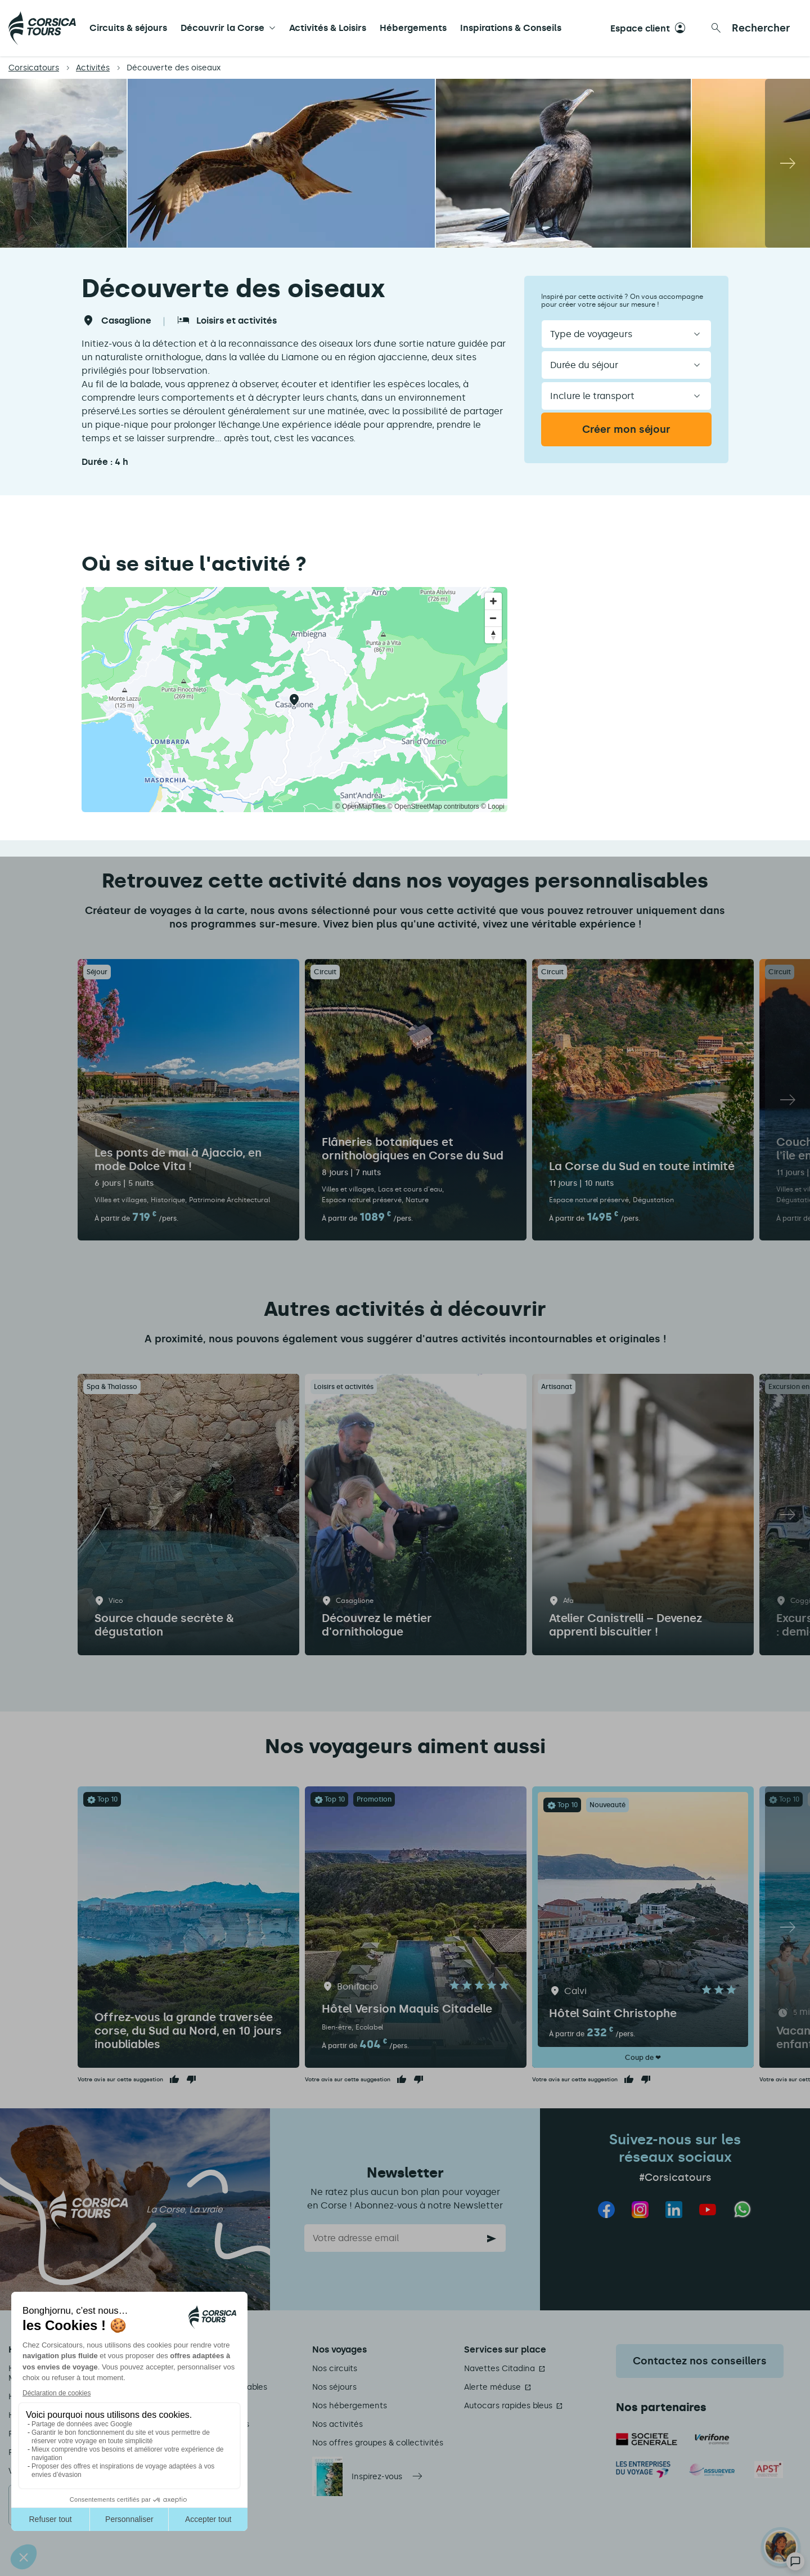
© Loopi (493, 806)
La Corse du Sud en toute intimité (642, 1166)
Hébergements (413, 28)
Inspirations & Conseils (510, 28)
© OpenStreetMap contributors (433, 806)
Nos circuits (334, 2368)
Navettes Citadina (499, 2368)
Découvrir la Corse (222, 28)
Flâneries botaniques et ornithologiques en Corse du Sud (412, 1148)
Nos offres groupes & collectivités (377, 2443)
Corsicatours (33, 68)
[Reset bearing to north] (493, 634)
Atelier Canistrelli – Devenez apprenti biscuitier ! (625, 1624)
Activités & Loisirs (327, 28)
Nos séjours (334, 2387)
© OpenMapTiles (360, 806)
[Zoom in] (493, 601)
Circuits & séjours (128, 28)
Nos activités (337, 2424)
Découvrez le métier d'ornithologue (377, 1624)
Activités (93, 68)
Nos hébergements (349, 2406)
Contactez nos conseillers (700, 2361)
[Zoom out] (493, 618)
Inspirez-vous (377, 2476)
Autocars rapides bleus (508, 2406)
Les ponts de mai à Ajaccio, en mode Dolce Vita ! (178, 1159)
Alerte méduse (492, 2387)
